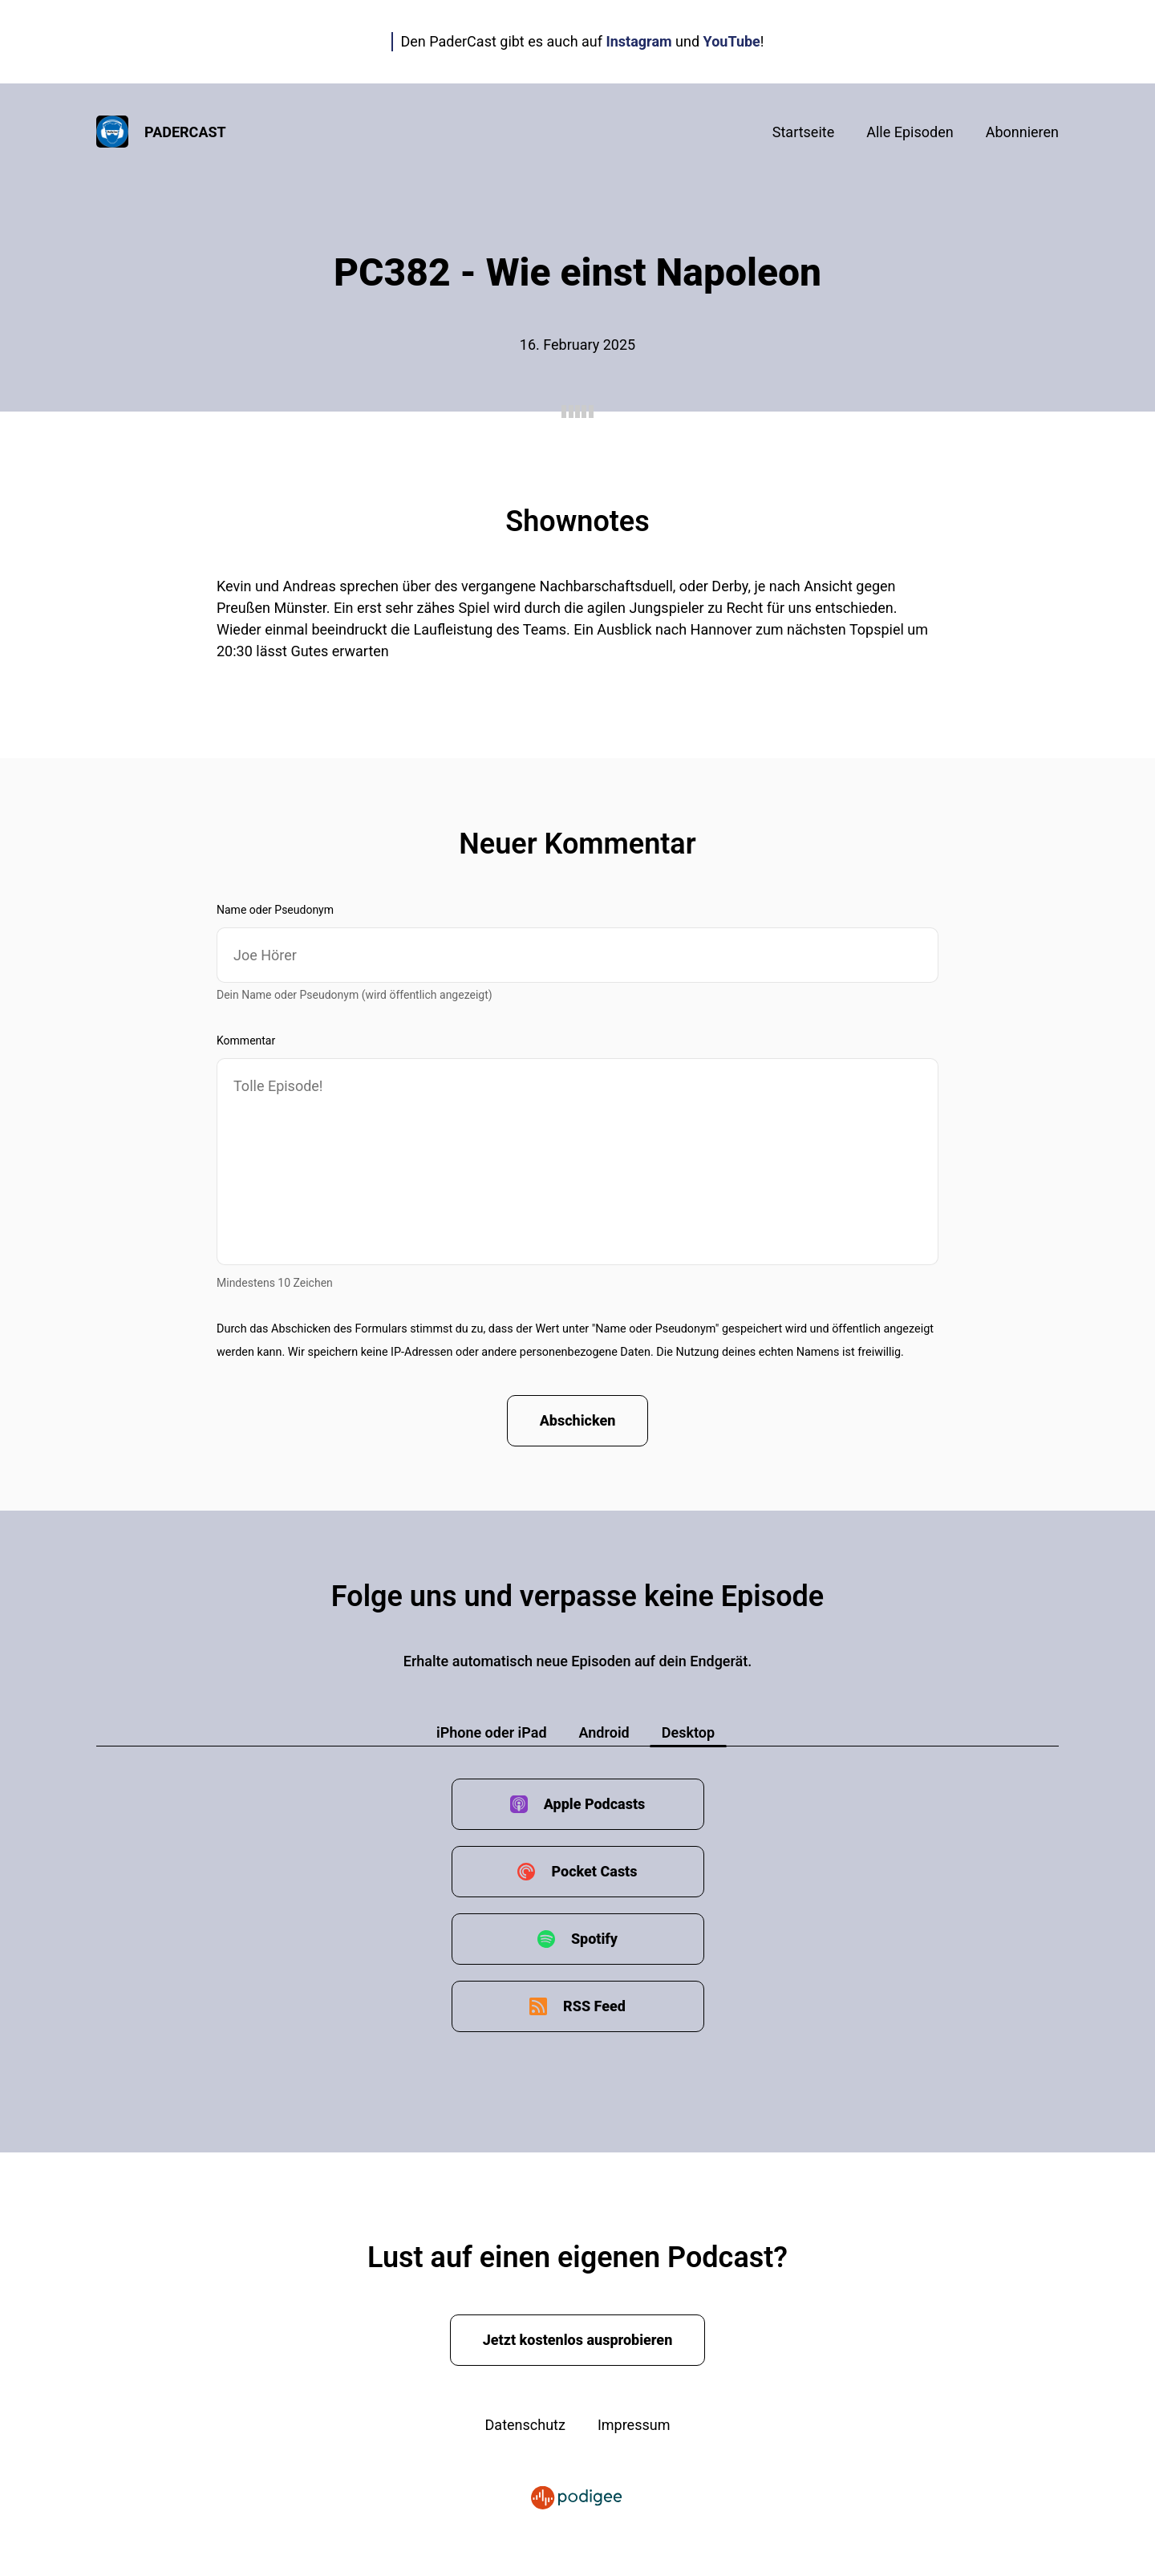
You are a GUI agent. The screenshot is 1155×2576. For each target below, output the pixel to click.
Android (604, 1732)
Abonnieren (1022, 132)
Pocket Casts (594, 1871)
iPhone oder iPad (491, 1732)
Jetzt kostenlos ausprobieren (578, 2339)
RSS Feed (594, 2006)
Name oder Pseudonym (275, 909)
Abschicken (578, 1420)
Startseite (803, 132)
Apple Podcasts (595, 1803)
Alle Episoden (909, 132)
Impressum (634, 2424)
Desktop (688, 1732)
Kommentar (246, 1040)
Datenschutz (525, 2424)
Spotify (594, 1938)
